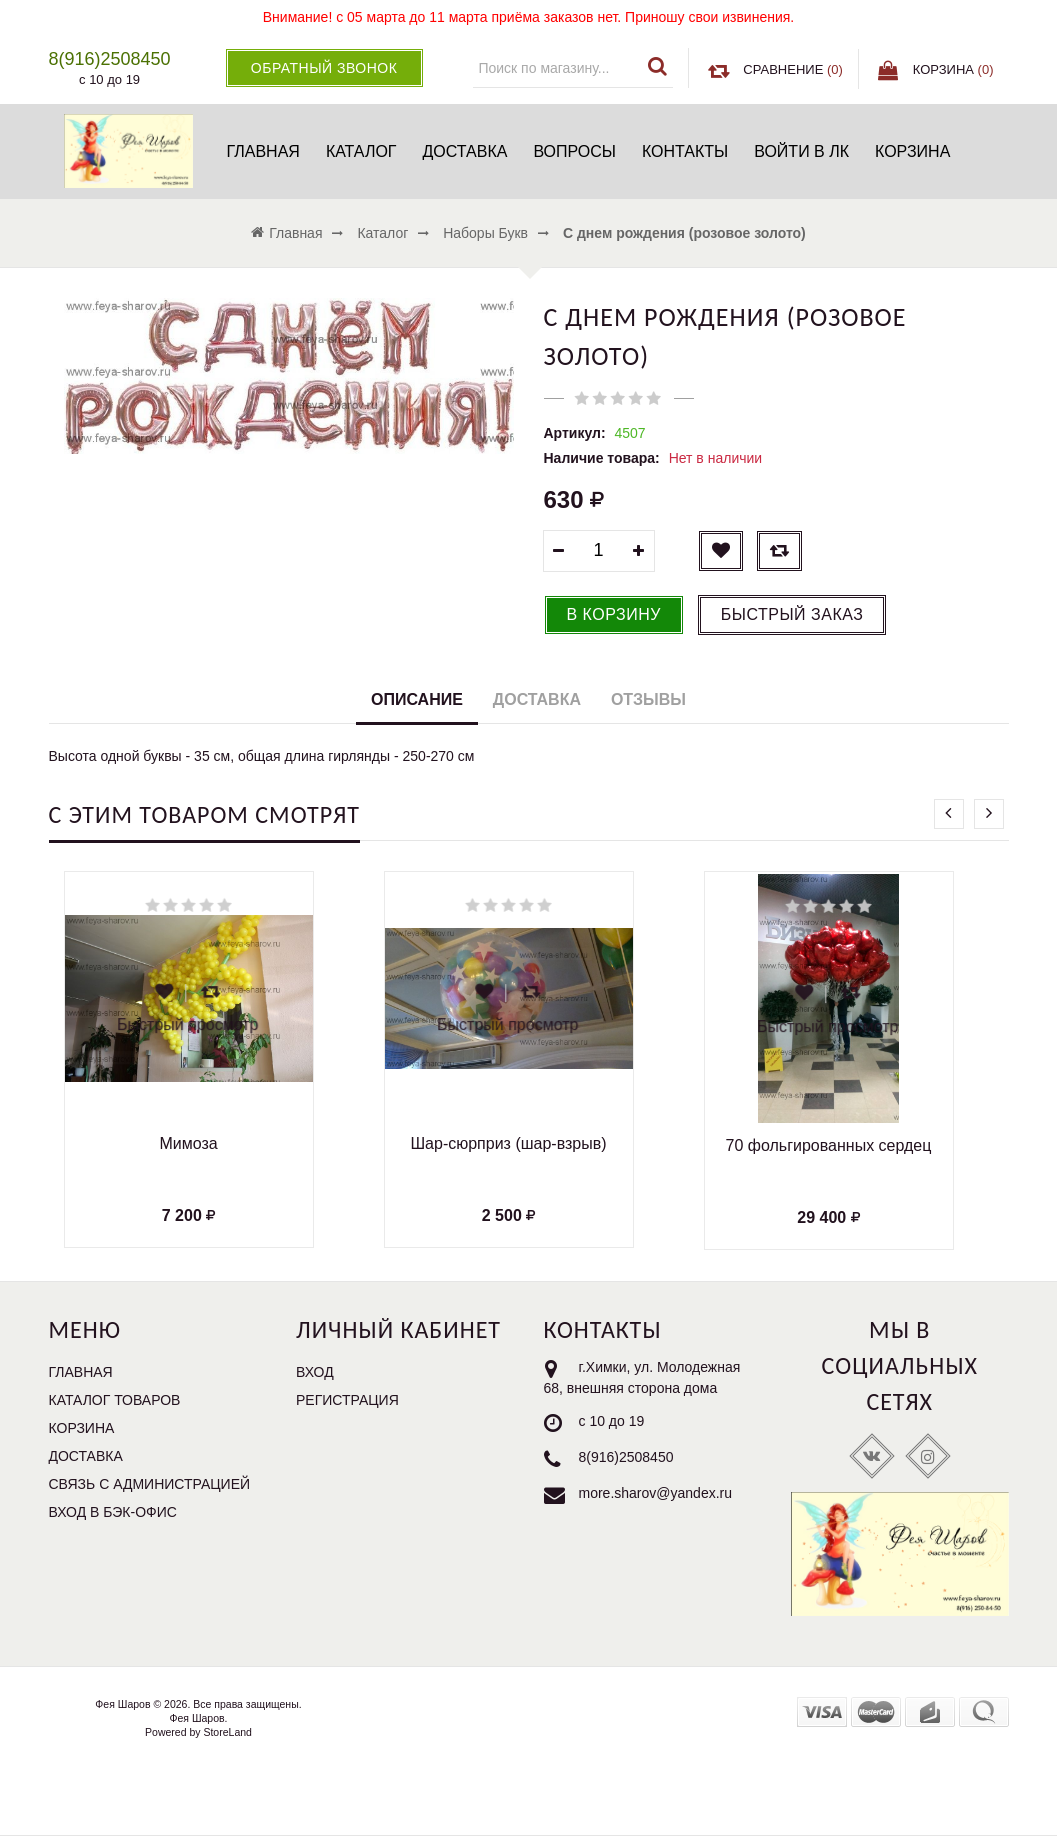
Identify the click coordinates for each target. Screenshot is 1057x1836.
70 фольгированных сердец (829, 1145)
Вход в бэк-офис (113, 1512)
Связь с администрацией (150, 1484)
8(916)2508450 (626, 1457)
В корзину (614, 614)
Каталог (361, 151)
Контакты (685, 151)
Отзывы (648, 699)
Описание (417, 699)
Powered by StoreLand (198, 1732)
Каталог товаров (115, 1400)
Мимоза (188, 1143)
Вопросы (574, 151)
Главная (262, 151)
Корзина (912, 151)
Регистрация (347, 1400)
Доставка (465, 151)
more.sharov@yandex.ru (656, 1493)
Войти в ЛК (801, 151)
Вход (315, 1372)
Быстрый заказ (792, 614)
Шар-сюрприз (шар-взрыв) (508, 1143)
